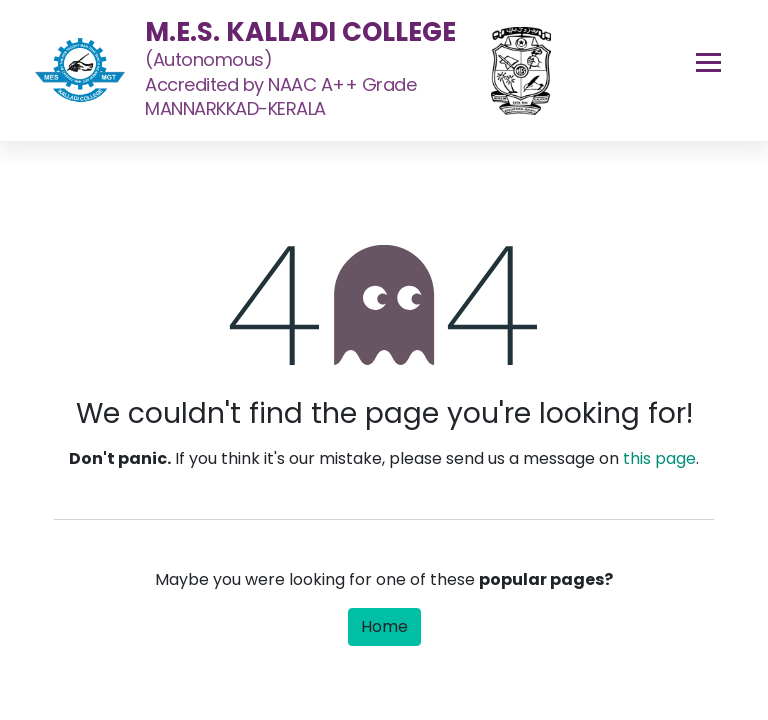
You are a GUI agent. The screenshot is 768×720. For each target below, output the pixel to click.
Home (384, 626)
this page (659, 458)
